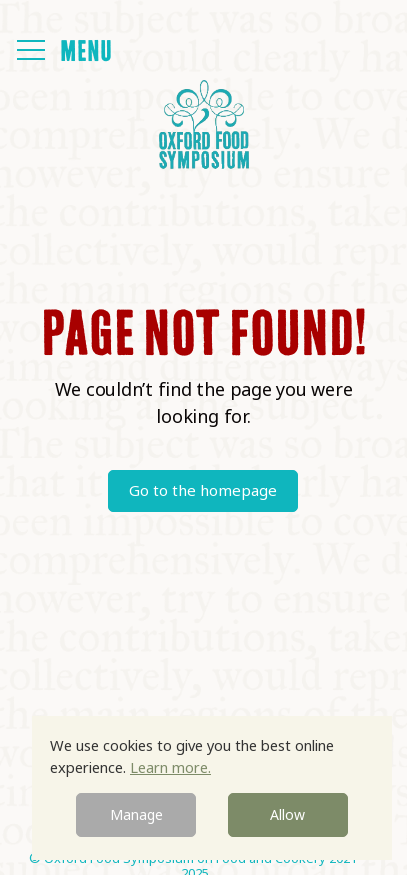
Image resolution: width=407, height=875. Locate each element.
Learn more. (170, 767)
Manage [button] (136, 814)
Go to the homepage (203, 490)
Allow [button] (287, 814)
